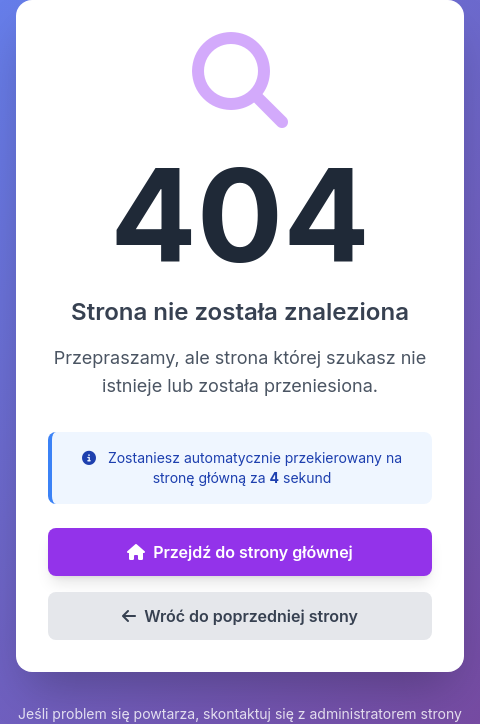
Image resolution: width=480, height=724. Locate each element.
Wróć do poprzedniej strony (240, 616)
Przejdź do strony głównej (240, 552)
